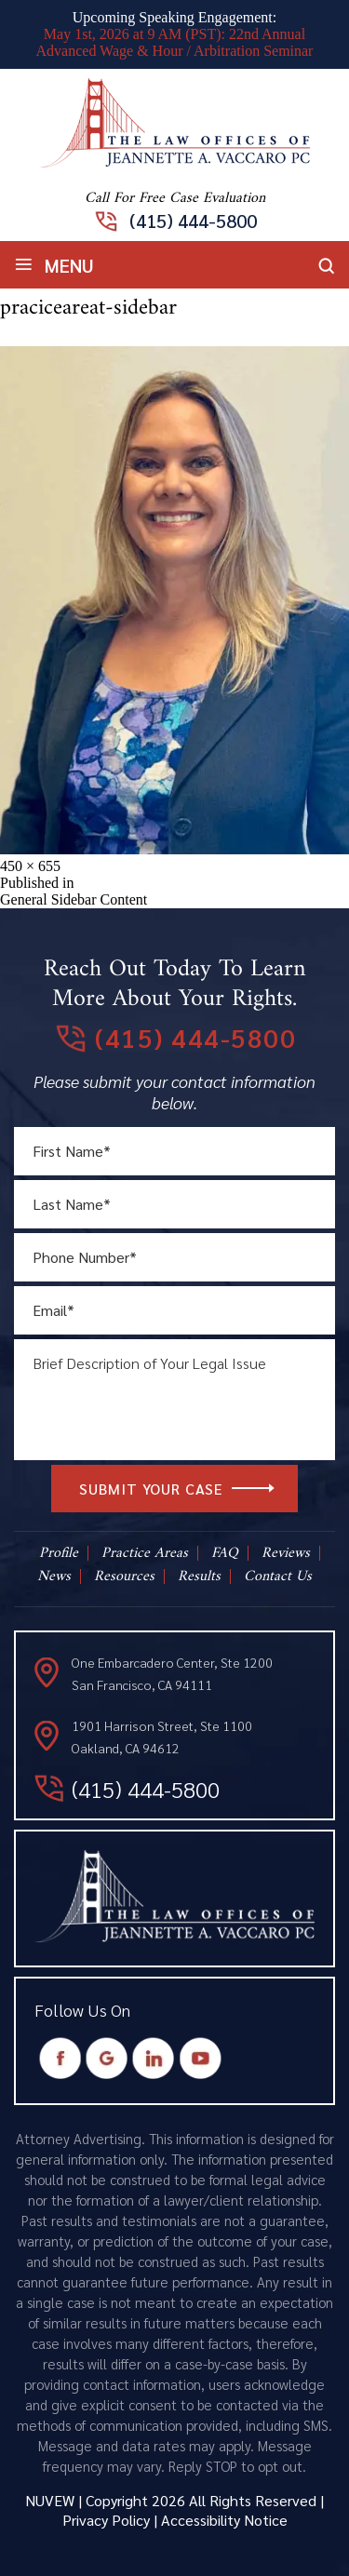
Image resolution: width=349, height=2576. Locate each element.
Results (199, 1576)
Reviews (286, 1553)
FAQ (224, 1553)
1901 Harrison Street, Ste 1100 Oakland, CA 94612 (162, 1736)
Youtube (200, 2058)
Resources (124, 1576)
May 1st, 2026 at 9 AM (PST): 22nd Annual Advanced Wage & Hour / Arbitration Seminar (175, 42)
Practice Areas (144, 1553)
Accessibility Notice (224, 2519)
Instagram (154, 2058)
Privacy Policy (106, 2519)
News (54, 1576)
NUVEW (49, 2500)
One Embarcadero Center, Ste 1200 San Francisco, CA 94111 (172, 1673)
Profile (58, 1553)
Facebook (61, 2058)
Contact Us (278, 1576)
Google (107, 2058)
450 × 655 (30, 866)
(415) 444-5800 (193, 220)
